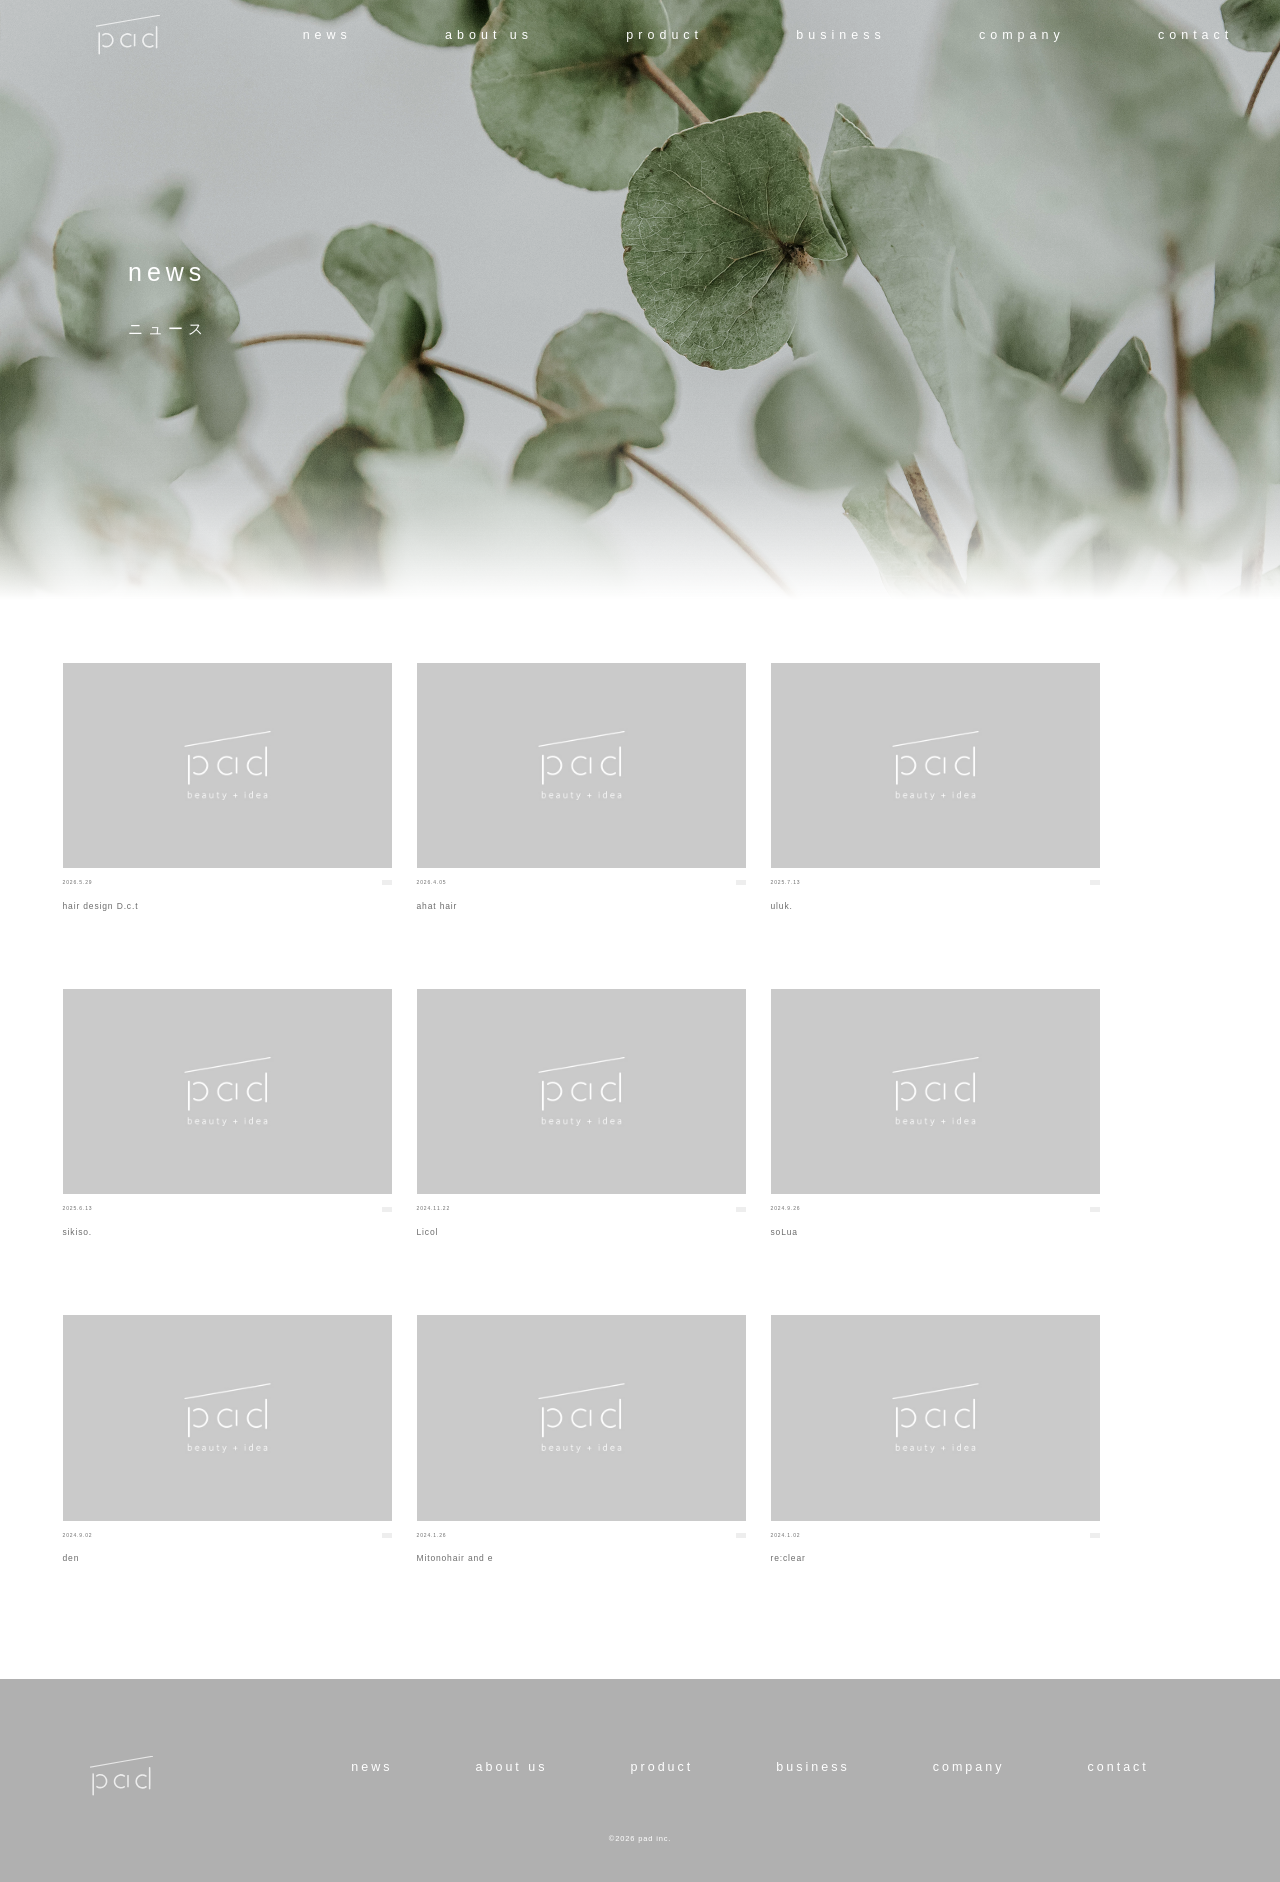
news (327, 35)
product (664, 35)
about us (489, 35)
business (840, 35)
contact (1195, 35)
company (1022, 35)
